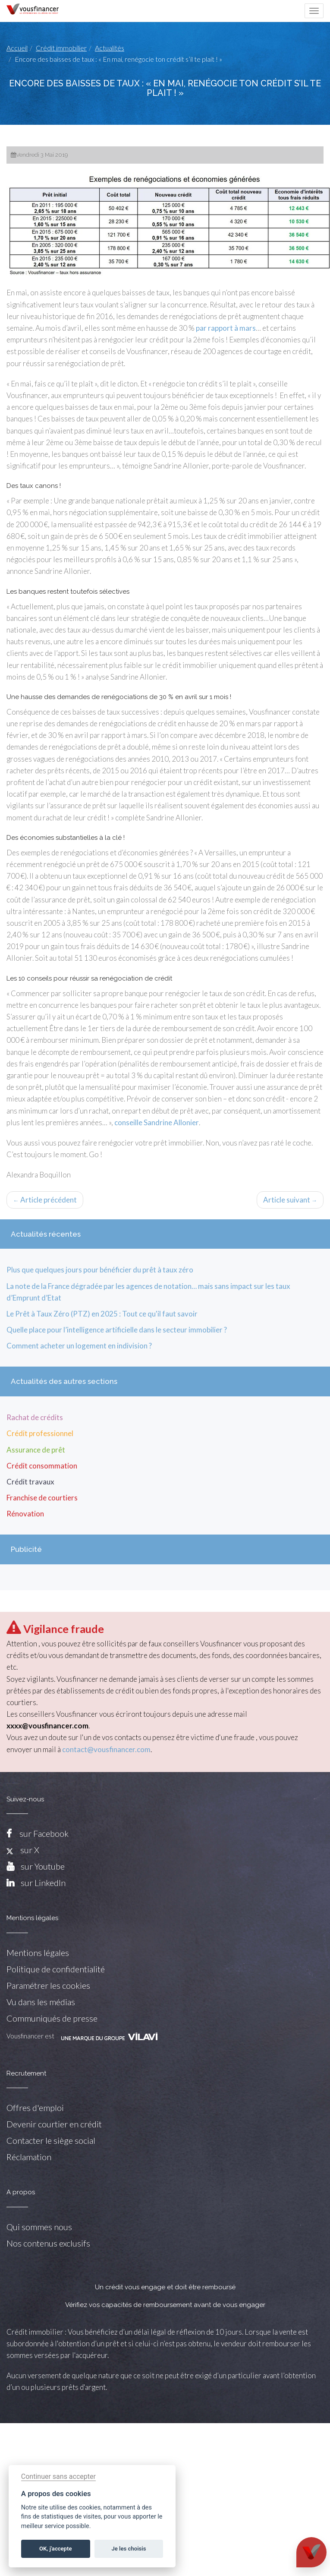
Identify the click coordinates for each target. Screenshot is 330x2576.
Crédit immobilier (61, 48)
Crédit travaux (30, 1481)
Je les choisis (129, 2548)
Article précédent (45, 1199)
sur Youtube (43, 1866)
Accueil (17, 48)
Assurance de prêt (35, 1449)
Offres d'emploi (35, 2107)
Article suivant (290, 1199)
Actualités (109, 48)
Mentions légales (37, 1952)
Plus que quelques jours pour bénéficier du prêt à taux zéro (99, 1269)
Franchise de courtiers (42, 1497)
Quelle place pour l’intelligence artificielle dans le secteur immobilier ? (116, 1329)
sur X (22, 1850)
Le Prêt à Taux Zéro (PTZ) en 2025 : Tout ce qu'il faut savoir (102, 1313)
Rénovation (25, 1513)
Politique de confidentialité (55, 1969)
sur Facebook (44, 1833)
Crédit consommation (41, 1465)
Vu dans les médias (40, 2002)
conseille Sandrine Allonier (156, 1122)
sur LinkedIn (43, 1882)
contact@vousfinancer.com (106, 1749)
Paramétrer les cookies (48, 1985)
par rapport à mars (226, 327)
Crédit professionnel (39, 1433)
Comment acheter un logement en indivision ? (79, 1345)
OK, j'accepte (55, 2548)
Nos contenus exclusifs (48, 2243)
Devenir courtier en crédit (54, 2124)
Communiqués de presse (51, 2018)
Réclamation (28, 2157)
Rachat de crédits (34, 1417)
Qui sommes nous (39, 2227)
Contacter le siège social (50, 2140)
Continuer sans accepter (58, 2476)
